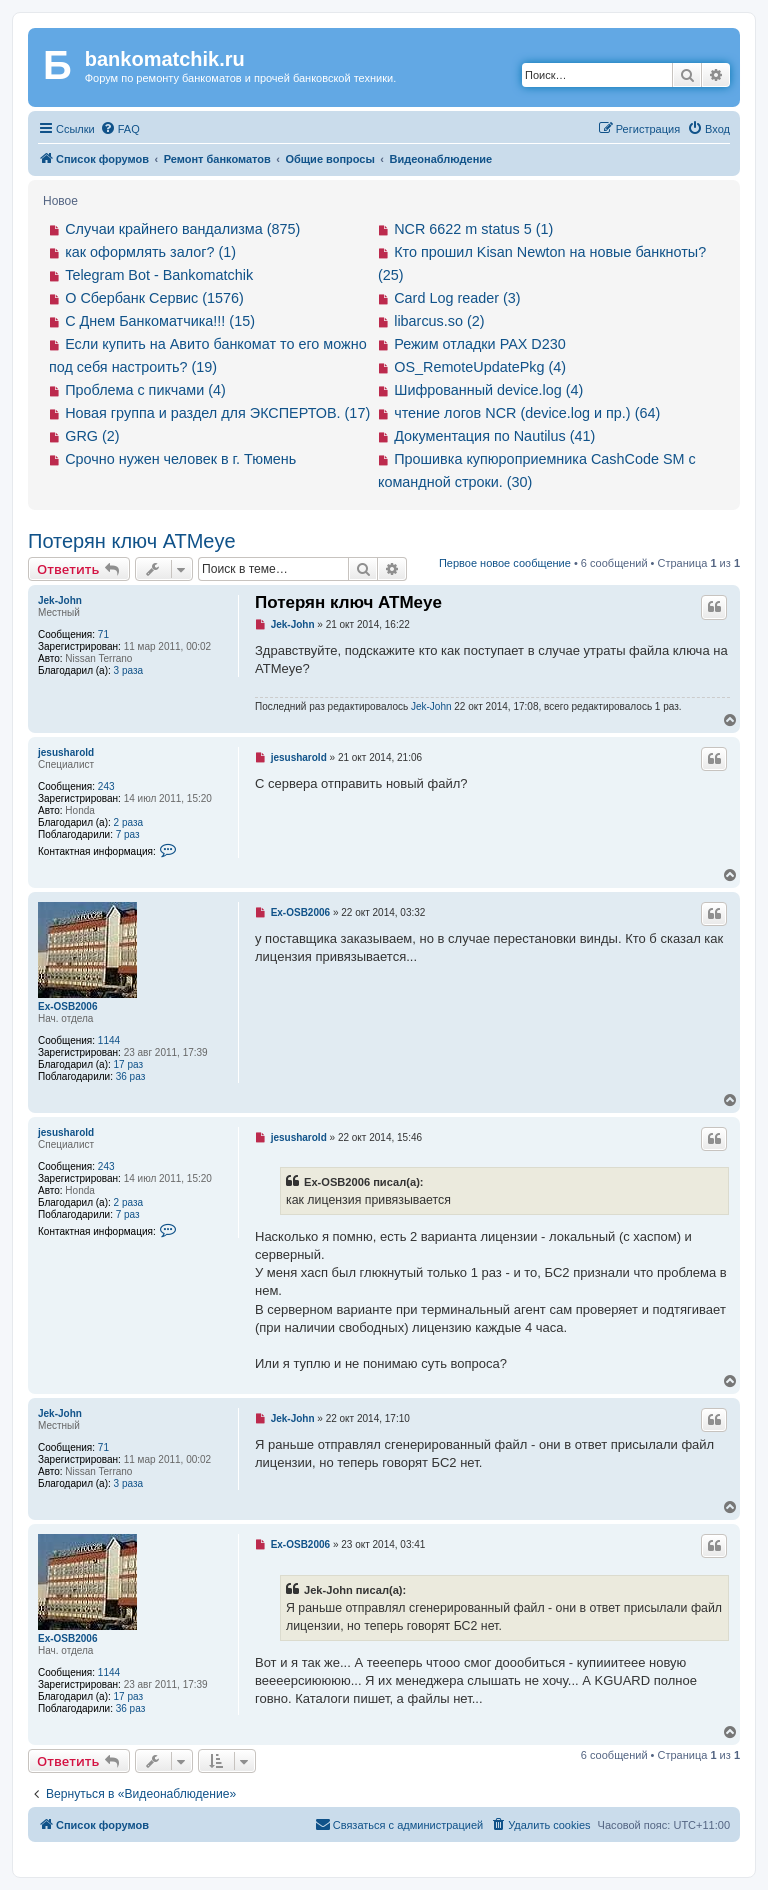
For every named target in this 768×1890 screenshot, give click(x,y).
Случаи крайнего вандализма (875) (182, 229)
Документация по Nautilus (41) (494, 436)
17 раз (129, 1064)
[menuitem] (120, 129)
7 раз (128, 834)
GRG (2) (92, 436)
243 (106, 786)
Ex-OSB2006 (67, 1006)
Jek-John (60, 600)
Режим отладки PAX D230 (480, 344)
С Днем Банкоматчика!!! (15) (160, 321)
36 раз (131, 1076)
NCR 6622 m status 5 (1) (473, 229)
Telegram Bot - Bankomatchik (159, 275)
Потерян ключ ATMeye (132, 541)
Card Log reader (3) (457, 298)
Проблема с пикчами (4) (145, 390)
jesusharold (66, 752)
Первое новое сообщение (505, 563)
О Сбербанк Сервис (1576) (154, 298)
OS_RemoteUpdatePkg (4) (480, 367)
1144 (109, 1040)
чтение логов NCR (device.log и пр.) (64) (527, 413)
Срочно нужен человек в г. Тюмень (180, 459)
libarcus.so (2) (439, 321)
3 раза (129, 670)
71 (103, 634)
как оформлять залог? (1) (150, 252)
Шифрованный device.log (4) (488, 390)
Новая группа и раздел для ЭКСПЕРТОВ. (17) (217, 413)
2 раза (129, 822)
